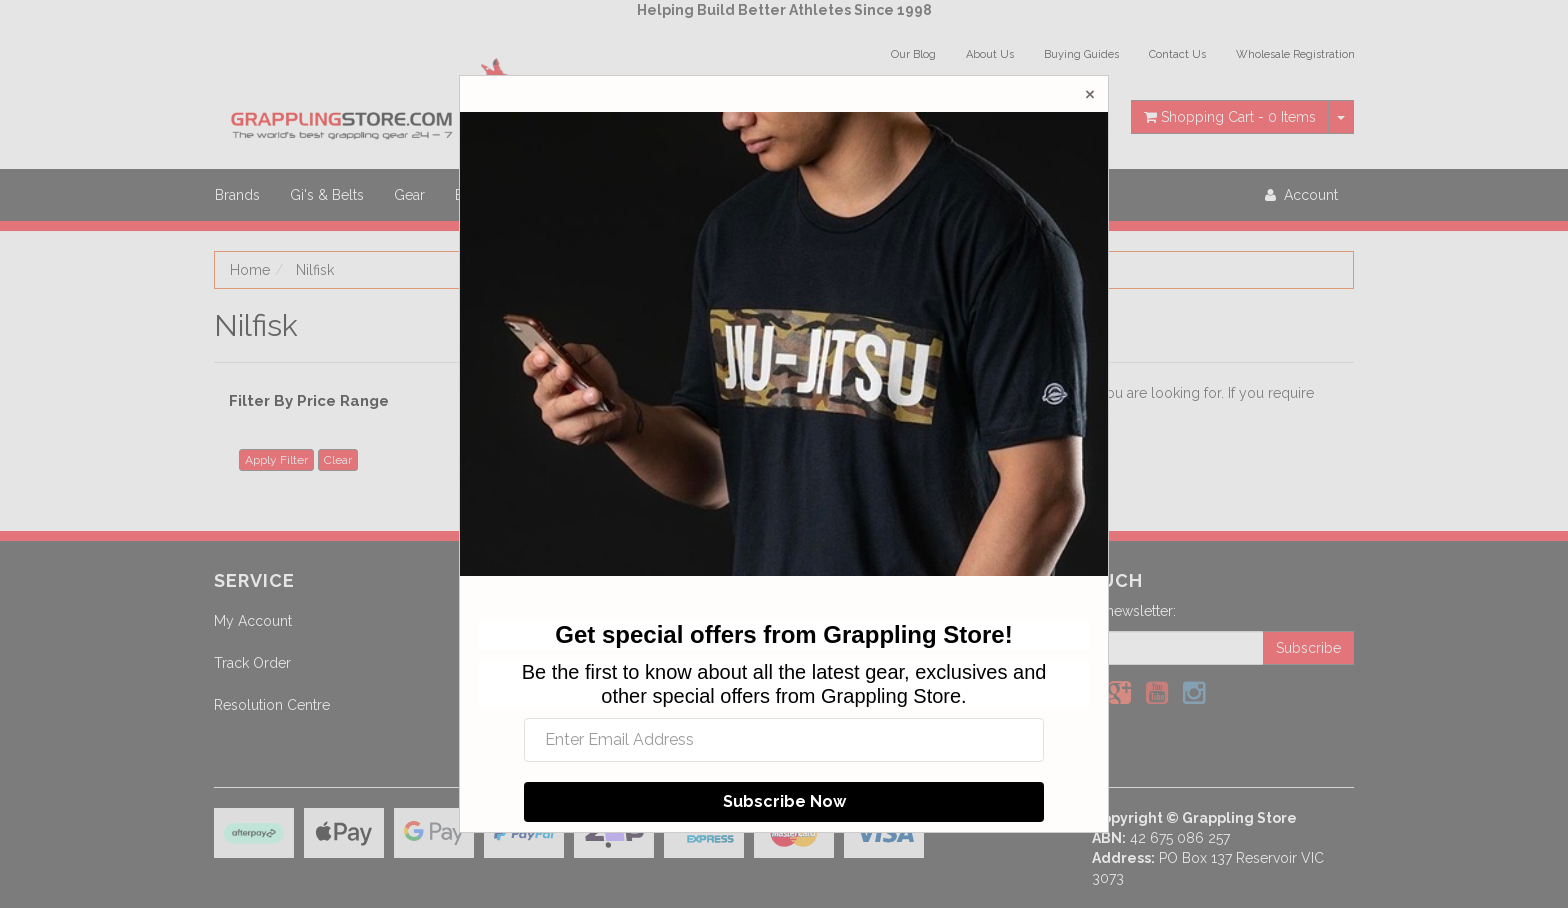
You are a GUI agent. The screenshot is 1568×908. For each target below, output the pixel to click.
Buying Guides (1081, 54)
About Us (990, 54)
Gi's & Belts (327, 195)
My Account (253, 621)
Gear (409, 195)
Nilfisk (315, 270)
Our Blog (913, 54)
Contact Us (1177, 54)
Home (250, 270)
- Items (1230, 117)
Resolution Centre (272, 705)
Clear (338, 460)
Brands (237, 195)
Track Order (252, 663)
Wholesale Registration (1295, 54)
